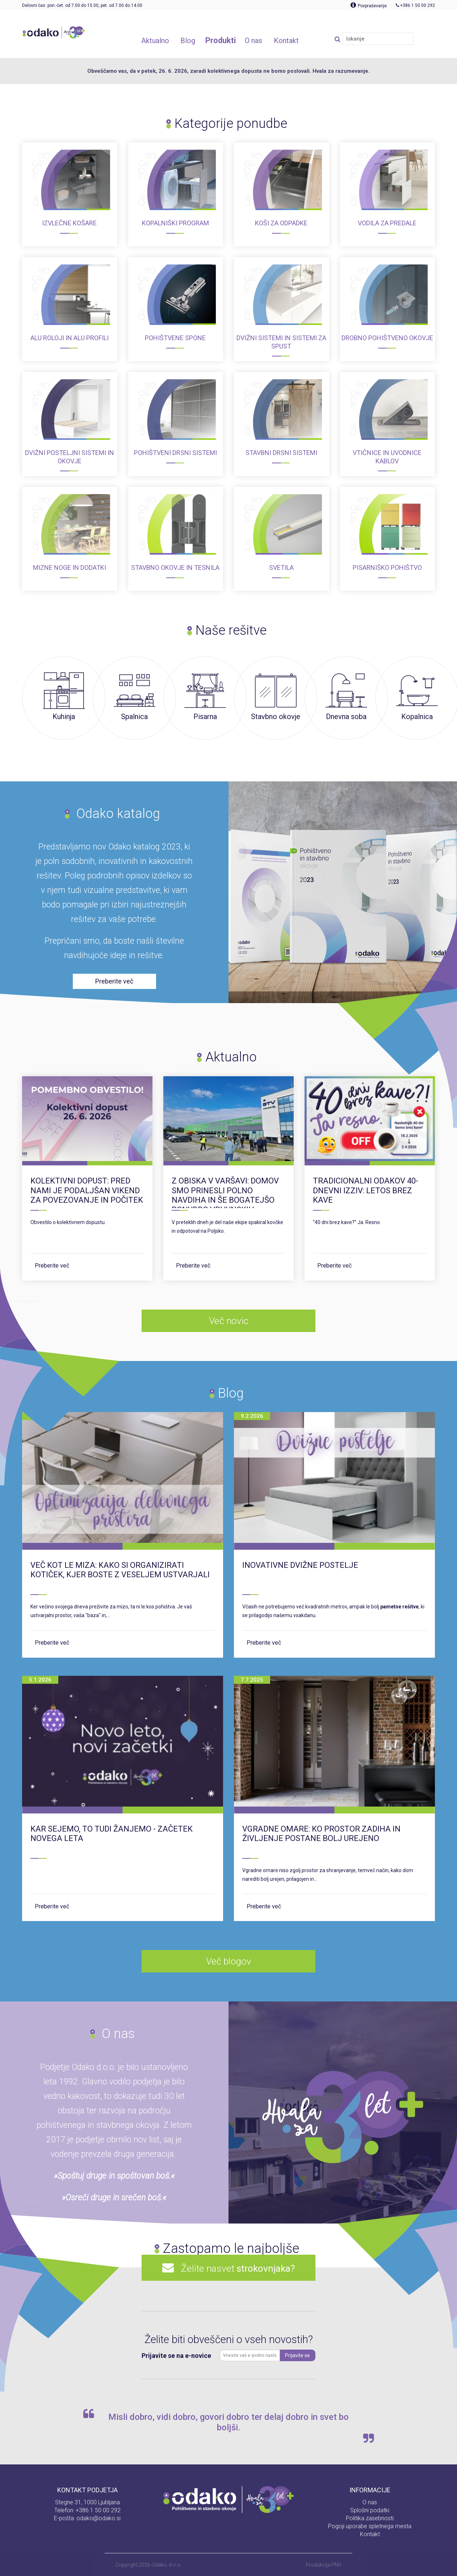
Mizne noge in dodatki (69, 567)
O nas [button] (253, 40)
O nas (369, 2502)
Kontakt (370, 2534)
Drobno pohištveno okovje (387, 338)
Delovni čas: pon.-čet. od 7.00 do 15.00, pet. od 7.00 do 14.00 (82, 5)
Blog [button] (187, 40)
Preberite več (52, 1265)
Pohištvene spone (175, 338)
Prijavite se (297, 2355)
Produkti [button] (220, 40)
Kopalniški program (175, 223)
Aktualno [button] (155, 40)
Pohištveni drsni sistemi (175, 452)
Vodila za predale (387, 223)
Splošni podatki (369, 2510)
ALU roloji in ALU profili (69, 338)
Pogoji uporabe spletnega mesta (369, 2526)
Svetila (281, 567)
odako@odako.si (98, 2518)
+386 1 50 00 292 (98, 2510)
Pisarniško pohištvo (387, 567)
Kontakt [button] (286, 40)
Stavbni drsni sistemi (281, 452)
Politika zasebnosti (370, 2518)
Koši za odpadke (281, 223)
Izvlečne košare (69, 223)
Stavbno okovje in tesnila (175, 567)
